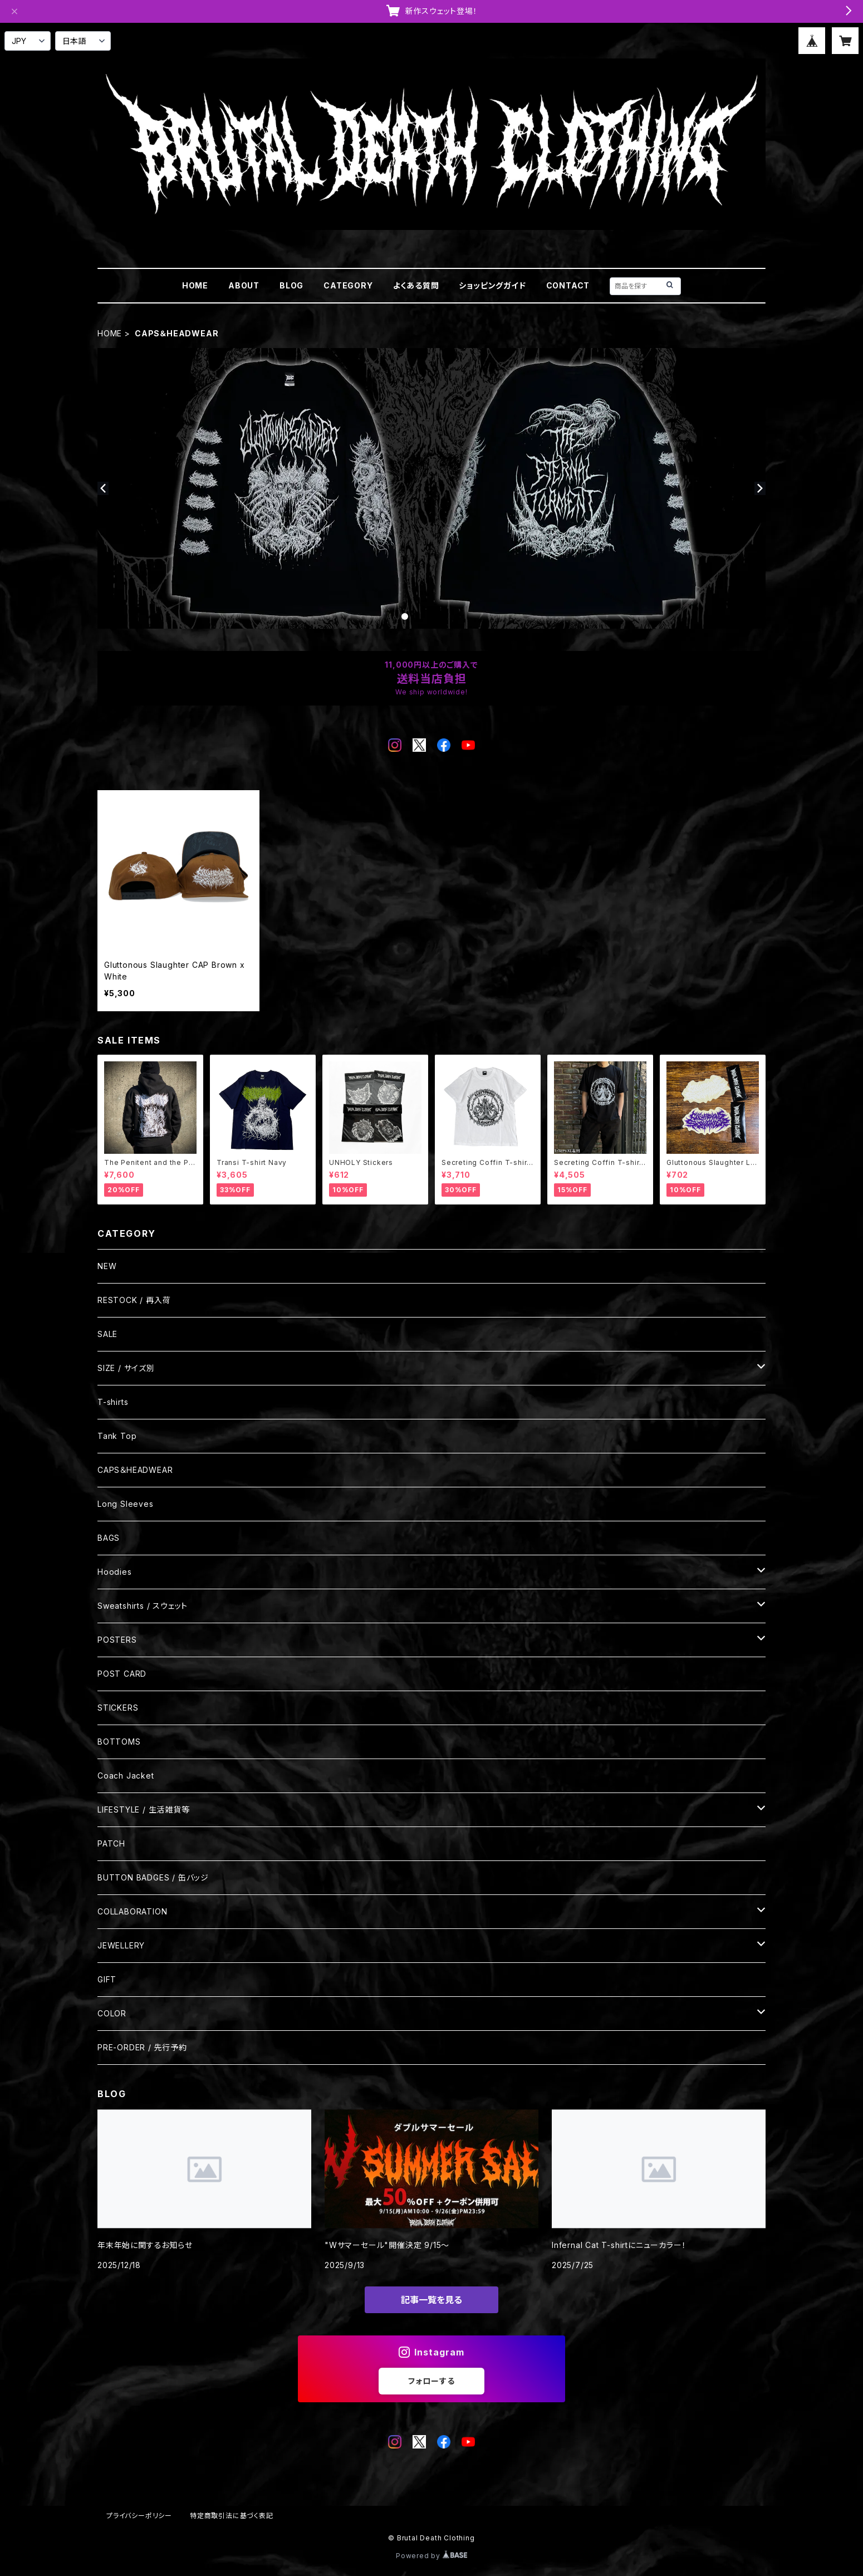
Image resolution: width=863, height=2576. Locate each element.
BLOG (291, 285)
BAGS (108, 1537)
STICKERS (117, 1707)
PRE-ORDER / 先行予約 (142, 2047)
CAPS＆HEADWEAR (135, 1470)
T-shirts (112, 1402)
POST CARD (121, 1673)
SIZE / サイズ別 (126, 1368)
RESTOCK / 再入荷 (133, 1300)
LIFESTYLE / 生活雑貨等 (143, 1809)
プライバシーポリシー (139, 2515)
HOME (195, 285)
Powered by (431, 2555)
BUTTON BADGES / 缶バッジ (153, 1877)
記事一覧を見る (431, 2299)
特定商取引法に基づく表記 (231, 2515)
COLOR (111, 2013)
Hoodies (114, 1571)
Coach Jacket (125, 1775)
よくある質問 (416, 285)
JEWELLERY (121, 1945)
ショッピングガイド (492, 285)
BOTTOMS (119, 1741)
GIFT (106, 1979)
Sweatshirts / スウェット (142, 1605)
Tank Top (116, 1436)
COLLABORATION (132, 1911)
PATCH (111, 1843)
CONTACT (568, 285)
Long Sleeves (125, 1504)
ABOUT (243, 285)
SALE (107, 1334)
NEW (106, 1266)
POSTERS (117, 1639)
